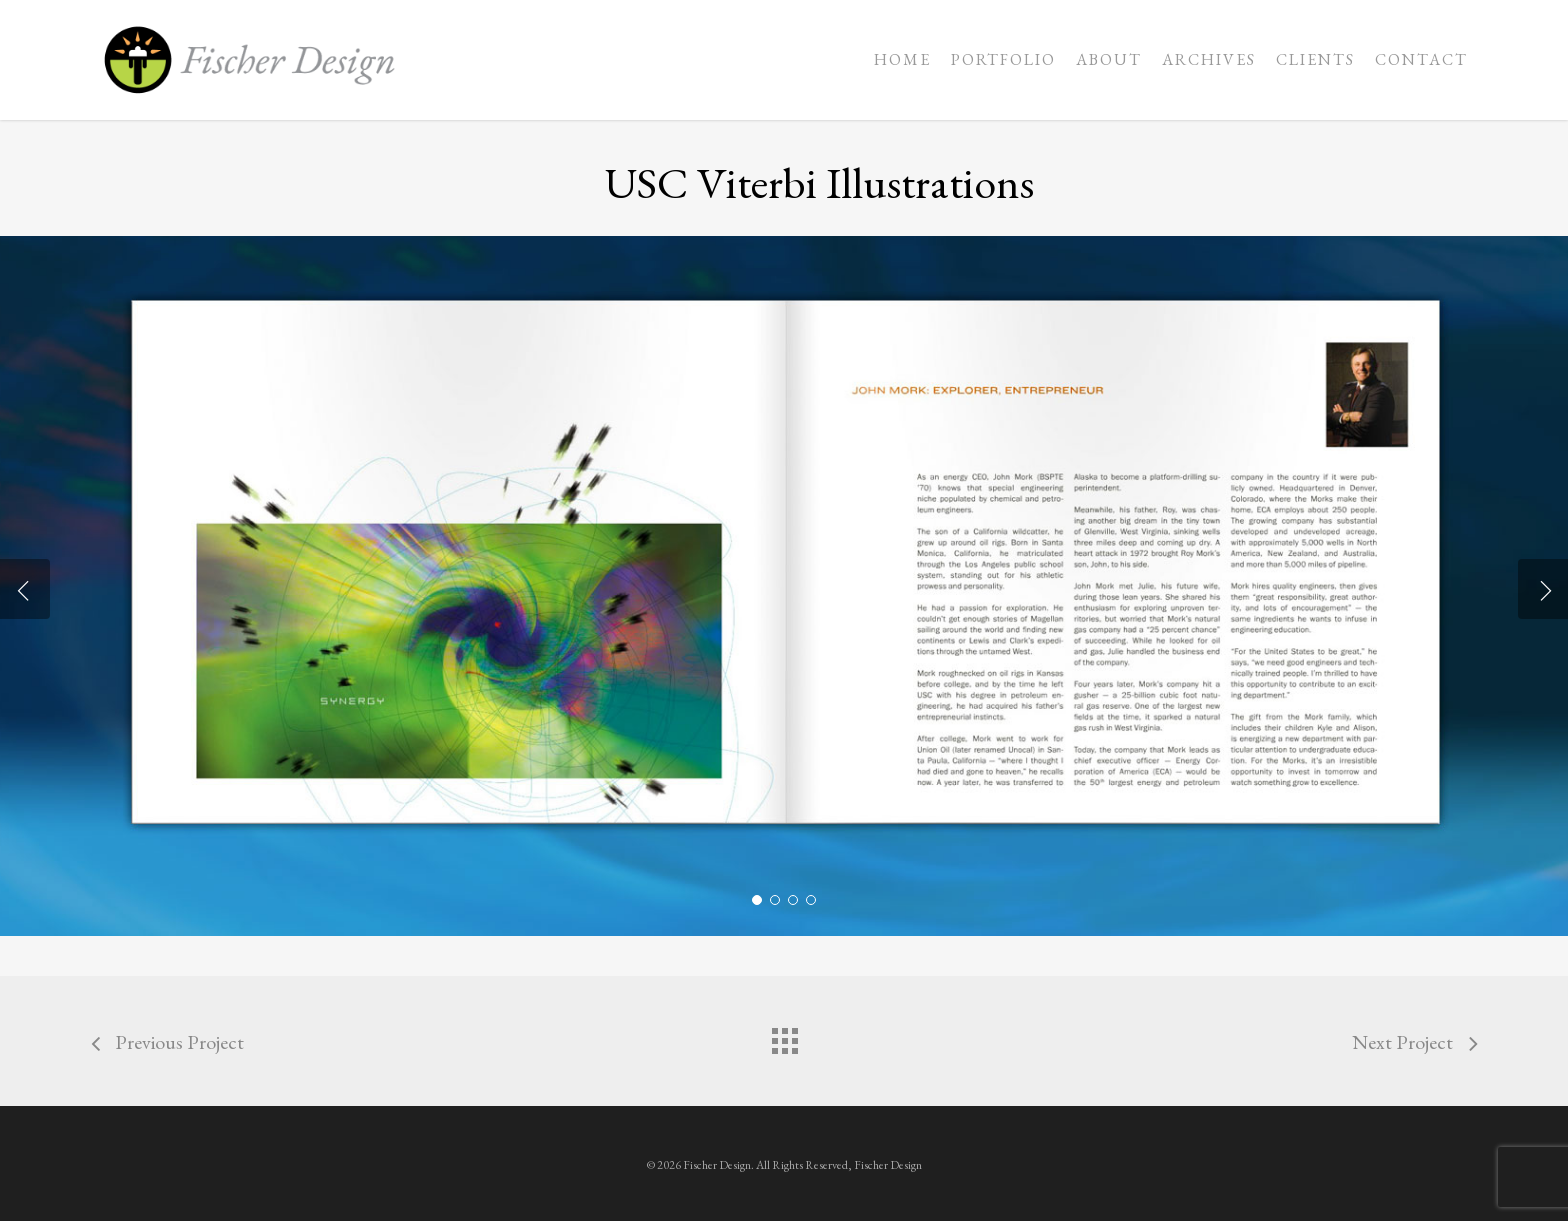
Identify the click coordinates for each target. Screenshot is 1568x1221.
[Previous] (25, 589)
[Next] (1543, 589)
